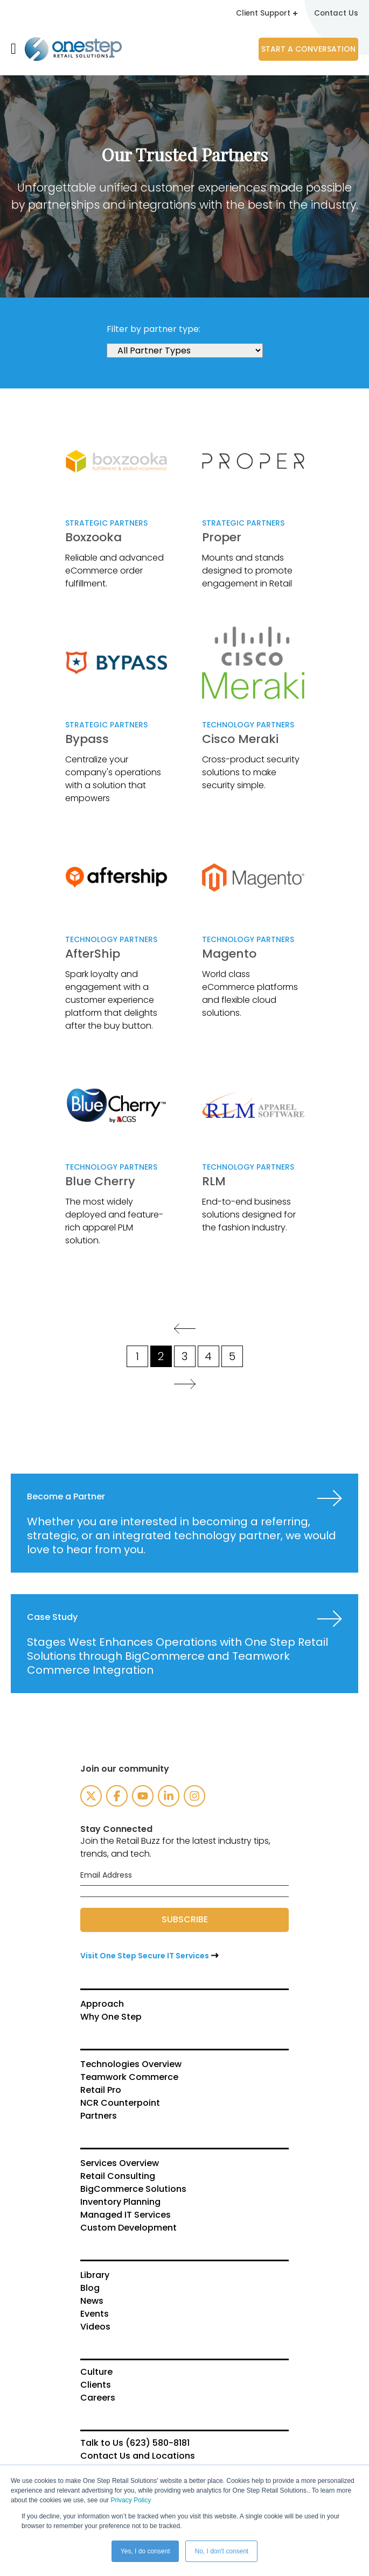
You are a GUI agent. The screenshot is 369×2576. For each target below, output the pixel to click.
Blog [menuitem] (90, 2287)
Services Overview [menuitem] (119, 2162)
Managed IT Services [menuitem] (125, 2214)
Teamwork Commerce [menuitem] (129, 2076)
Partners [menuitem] (98, 2115)
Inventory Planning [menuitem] (120, 2201)
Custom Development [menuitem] (128, 2227)
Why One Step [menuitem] (111, 2016)
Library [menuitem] (94, 2274)
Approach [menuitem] (102, 2003)
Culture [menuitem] (96, 2371)
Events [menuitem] (94, 2313)
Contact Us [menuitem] (336, 13)
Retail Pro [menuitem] (100, 2089)
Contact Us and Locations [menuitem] (137, 2455)
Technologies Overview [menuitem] (131, 2063)
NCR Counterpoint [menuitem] (120, 2102)
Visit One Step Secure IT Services (144, 1955)
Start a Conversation (308, 48)
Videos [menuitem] (95, 2326)
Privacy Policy (130, 2500)
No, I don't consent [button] (221, 2551)
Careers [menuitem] (97, 2397)
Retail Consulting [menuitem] (117, 2175)
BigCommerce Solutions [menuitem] (133, 2188)
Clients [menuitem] (95, 2384)
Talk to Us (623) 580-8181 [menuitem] (135, 2442)
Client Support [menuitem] (265, 13)
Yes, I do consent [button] (145, 2551)
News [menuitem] (91, 2300)
